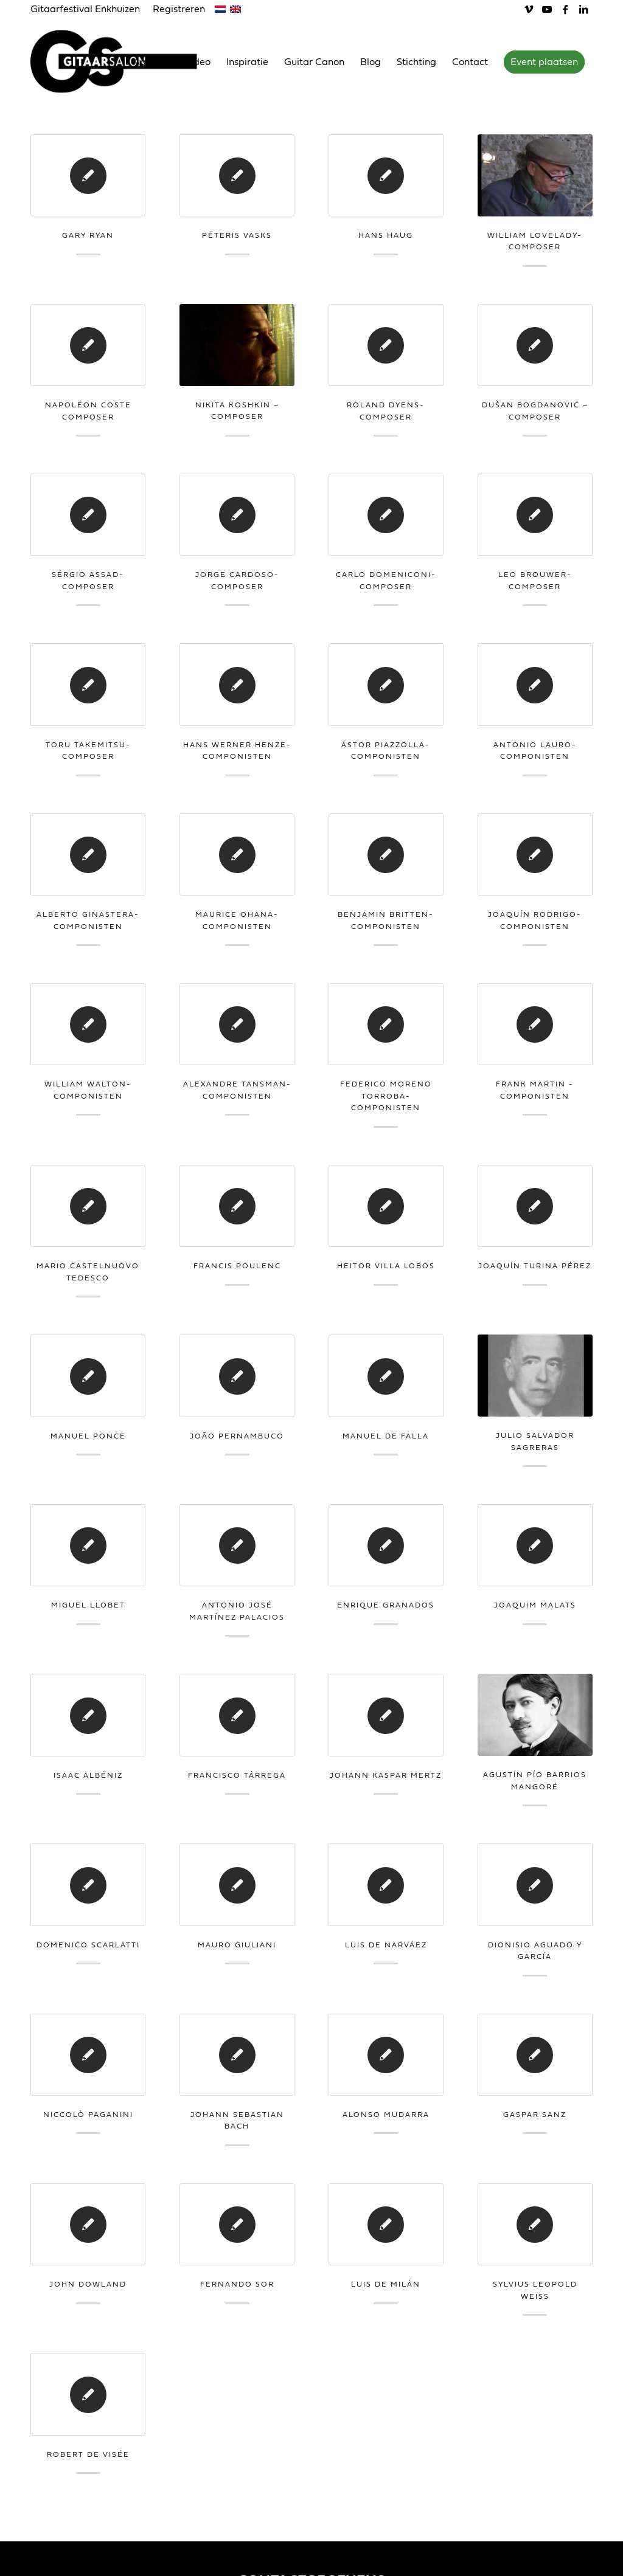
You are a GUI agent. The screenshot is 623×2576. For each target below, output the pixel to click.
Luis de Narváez (386, 1945)
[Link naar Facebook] (565, 9)
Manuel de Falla (386, 1436)
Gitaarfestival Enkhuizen (85, 9)
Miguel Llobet (88, 1605)
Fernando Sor (237, 2284)
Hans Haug (385, 235)
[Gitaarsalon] (123, 61)
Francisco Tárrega (237, 1775)
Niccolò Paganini (88, 2114)
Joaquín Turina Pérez (534, 1265)
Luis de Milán (385, 2284)
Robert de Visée (88, 2454)
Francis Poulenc (237, 1265)
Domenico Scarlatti (88, 1945)
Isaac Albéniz (88, 1775)
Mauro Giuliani (237, 1945)
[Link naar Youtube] (546, 9)
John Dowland (88, 2284)
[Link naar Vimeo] (528, 9)
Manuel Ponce (88, 1436)
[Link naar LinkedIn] (583, 9)
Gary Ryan (88, 235)
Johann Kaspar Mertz (386, 1775)
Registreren (179, 9)
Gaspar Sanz (534, 2114)
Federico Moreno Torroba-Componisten (386, 1095)
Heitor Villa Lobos (386, 1265)
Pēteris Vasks (237, 235)
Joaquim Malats (535, 1605)
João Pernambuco (237, 1436)
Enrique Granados (385, 1605)
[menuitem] (88, 9)
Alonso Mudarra (386, 2114)
